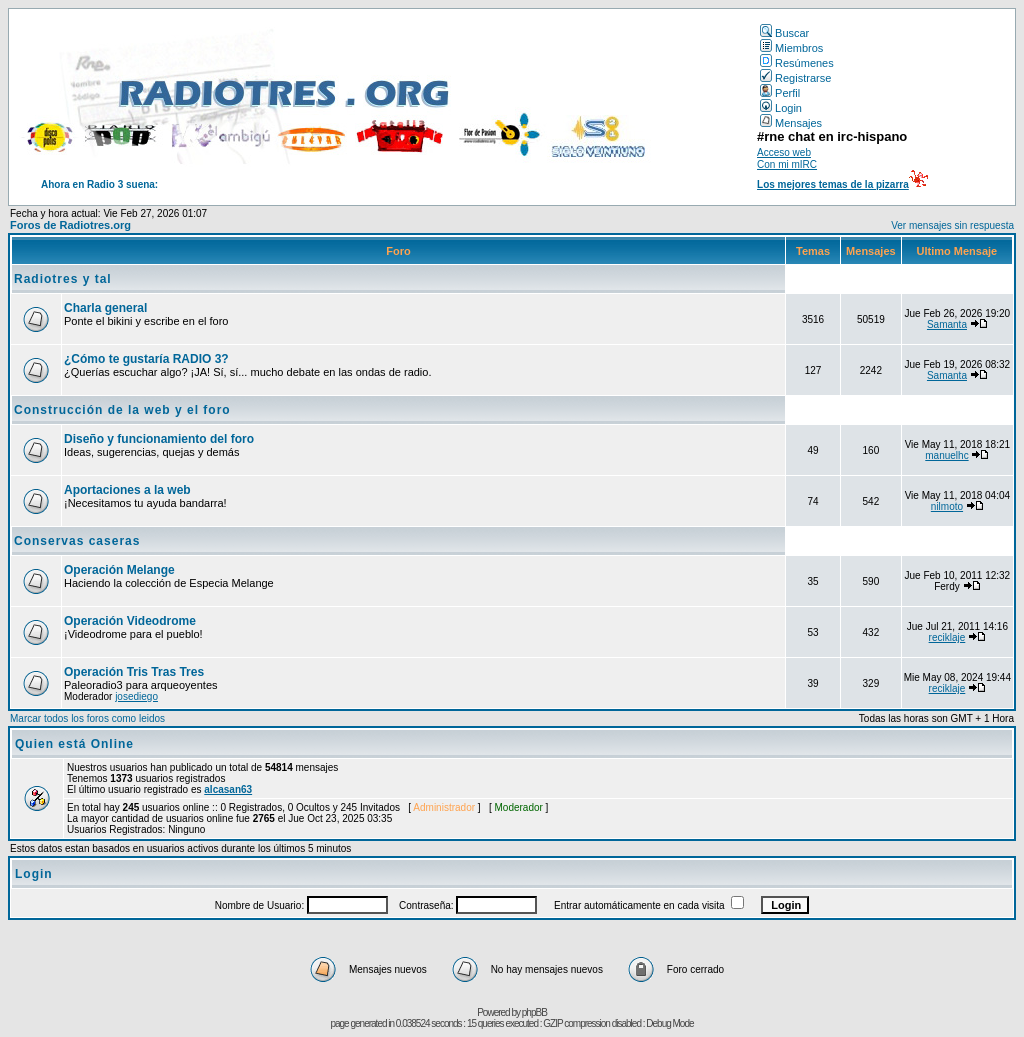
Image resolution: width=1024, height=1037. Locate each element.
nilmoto (947, 506)
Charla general (105, 308)
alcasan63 (228, 789)
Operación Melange (119, 570)
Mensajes (791, 123)
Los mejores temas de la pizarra (833, 184)
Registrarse (795, 78)
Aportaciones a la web (127, 490)
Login (781, 108)
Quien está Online (74, 744)
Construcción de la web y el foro (122, 410)
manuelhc (946, 455)
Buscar (784, 33)
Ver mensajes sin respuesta (952, 225)
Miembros (791, 48)
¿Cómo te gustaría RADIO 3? (146, 359)
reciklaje (947, 637)
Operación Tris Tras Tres (134, 672)
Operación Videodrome (130, 621)
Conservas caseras (77, 541)
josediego (136, 696)
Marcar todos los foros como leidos (87, 718)
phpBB (534, 1012)
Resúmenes (797, 63)
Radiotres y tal (63, 279)
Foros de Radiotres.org (70, 225)
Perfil (780, 93)
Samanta (947, 324)
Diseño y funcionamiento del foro (159, 439)
